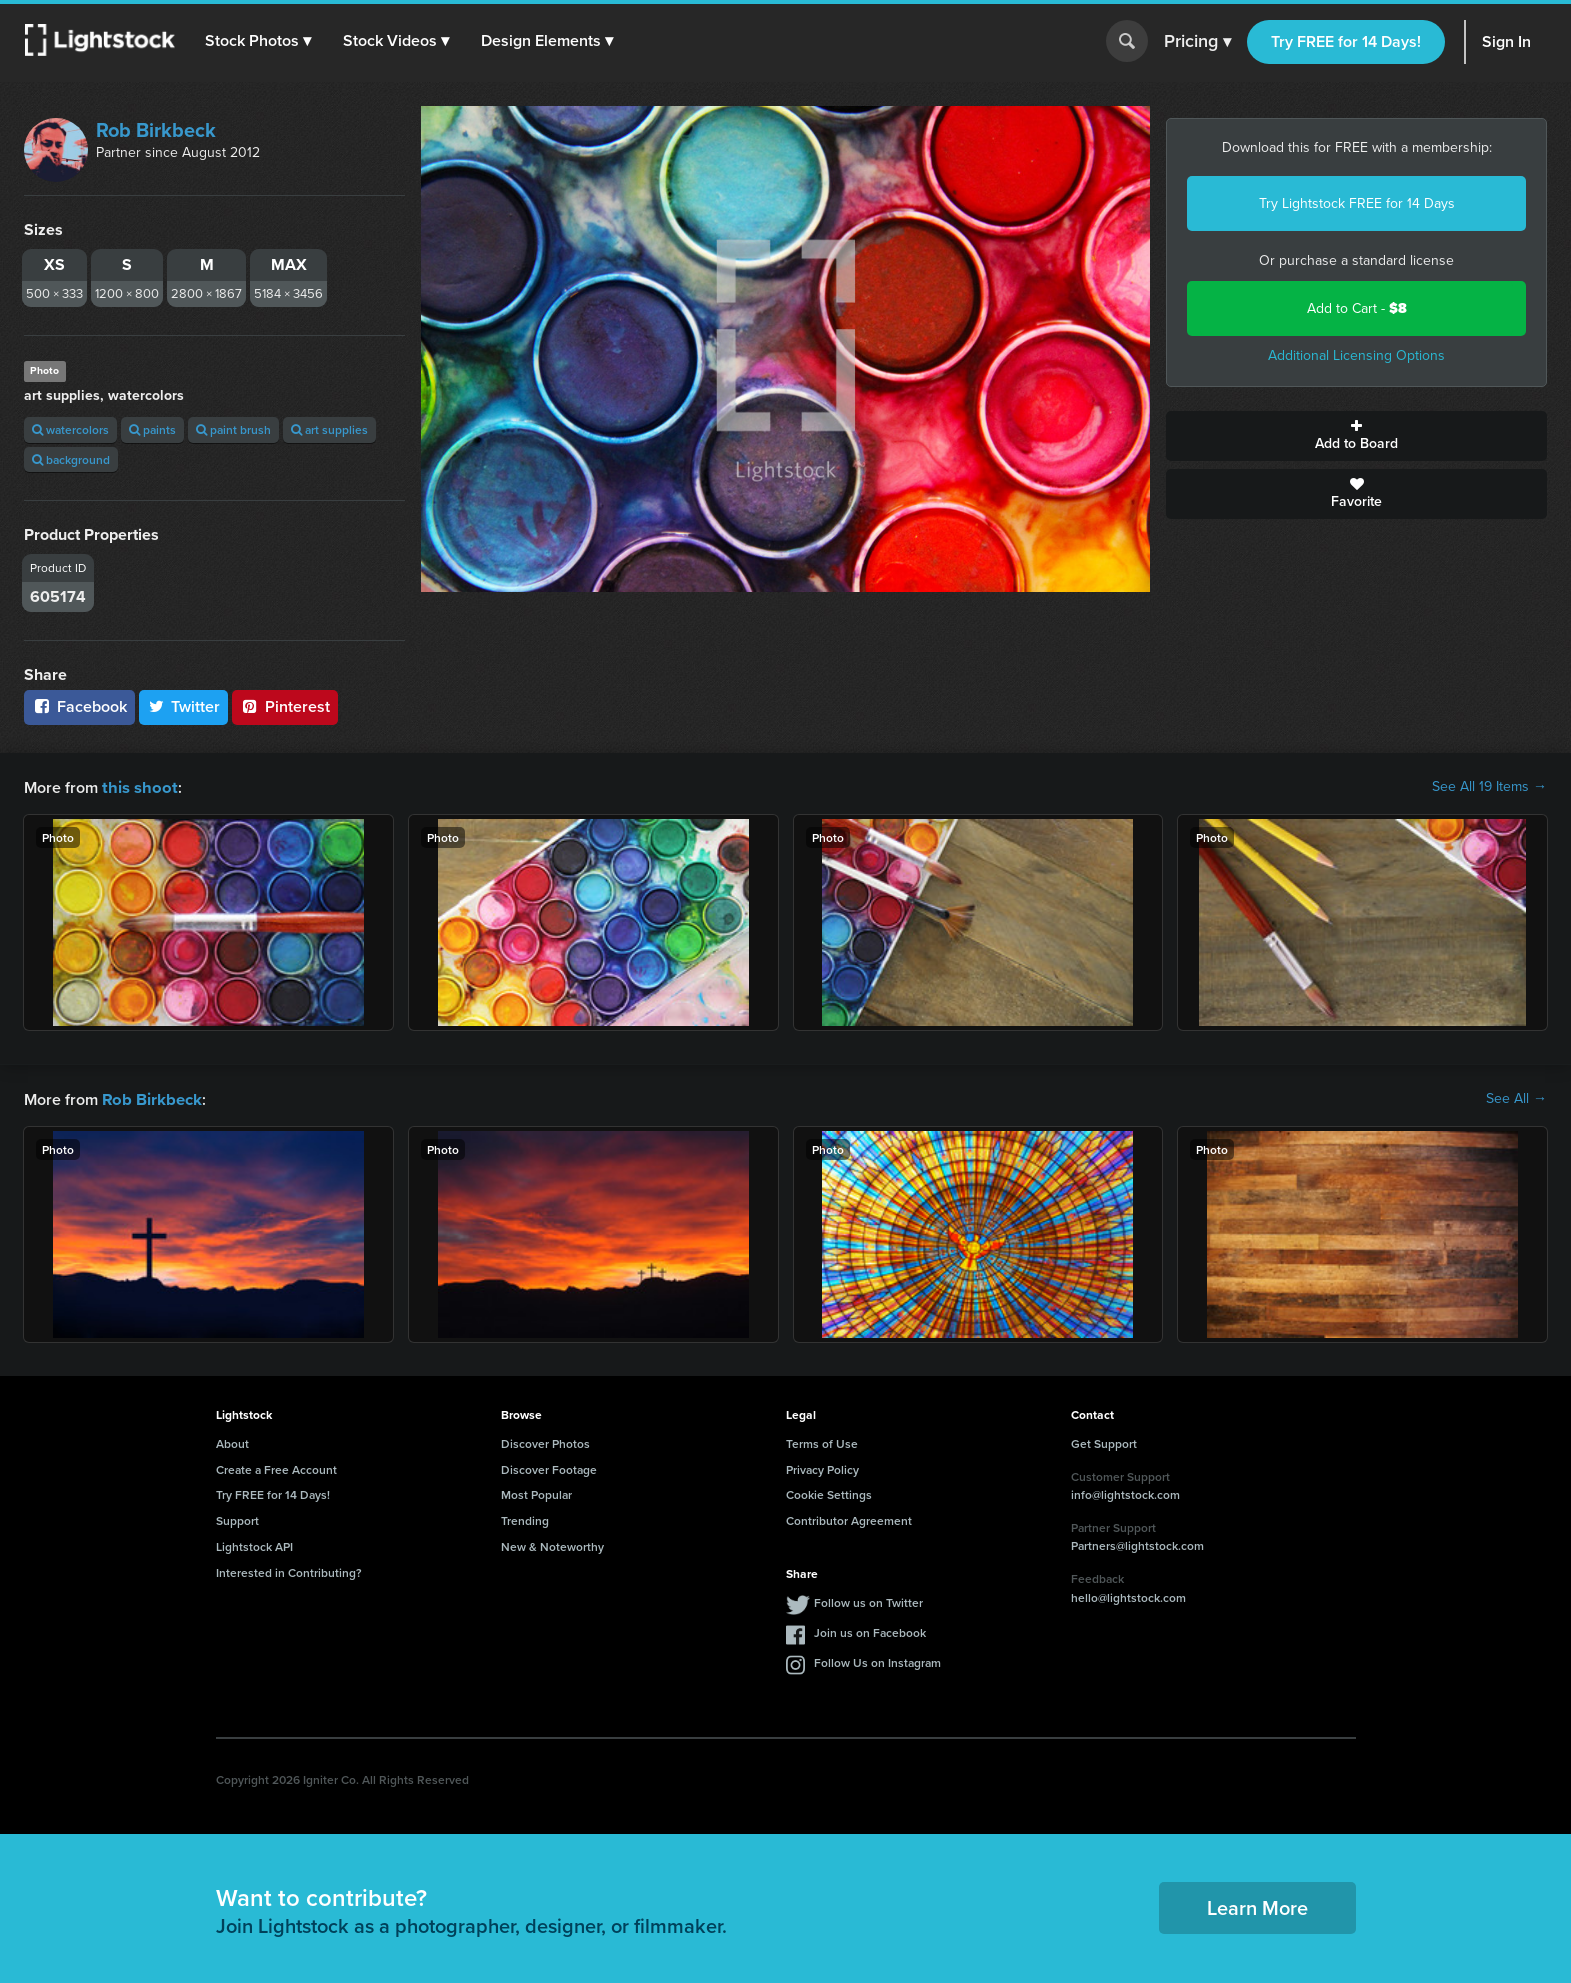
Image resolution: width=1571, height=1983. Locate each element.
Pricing (1197, 42)
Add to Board (1356, 436)
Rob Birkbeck (156, 130)
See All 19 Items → (1489, 787)
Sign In (1506, 41)
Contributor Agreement (849, 1518)
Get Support (1104, 1441)
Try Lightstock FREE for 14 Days (1357, 203)
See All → (1516, 1098)
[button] (259, 41)
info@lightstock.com (1125, 1492)
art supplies (329, 429)
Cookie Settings (829, 1492)
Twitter (184, 706)
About (232, 1441)
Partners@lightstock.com (1137, 1543)
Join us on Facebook (870, 1630)
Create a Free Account (276, 1467)
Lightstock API (254, 1544)
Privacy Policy (822, 1467)
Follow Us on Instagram (877, 1660)
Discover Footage (549, 1467)
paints (152, 429)
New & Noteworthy (552, 1544)
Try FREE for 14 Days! (1346, 41)
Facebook (79, 706)
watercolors (70, 429)
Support (237, 1518)
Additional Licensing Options (1356, 355)
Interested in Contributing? (289, 1570)
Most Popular (536, 1492)
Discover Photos (545, 1441)
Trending (525, 1518)
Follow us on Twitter (868, 1600)
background (71, 459)
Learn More (1257, 1905)
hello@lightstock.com (1128, 1595)
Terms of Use (822, 1441)
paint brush (233, 429)
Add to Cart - (1357, 308)
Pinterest (285, 706)
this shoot (137, 786)
